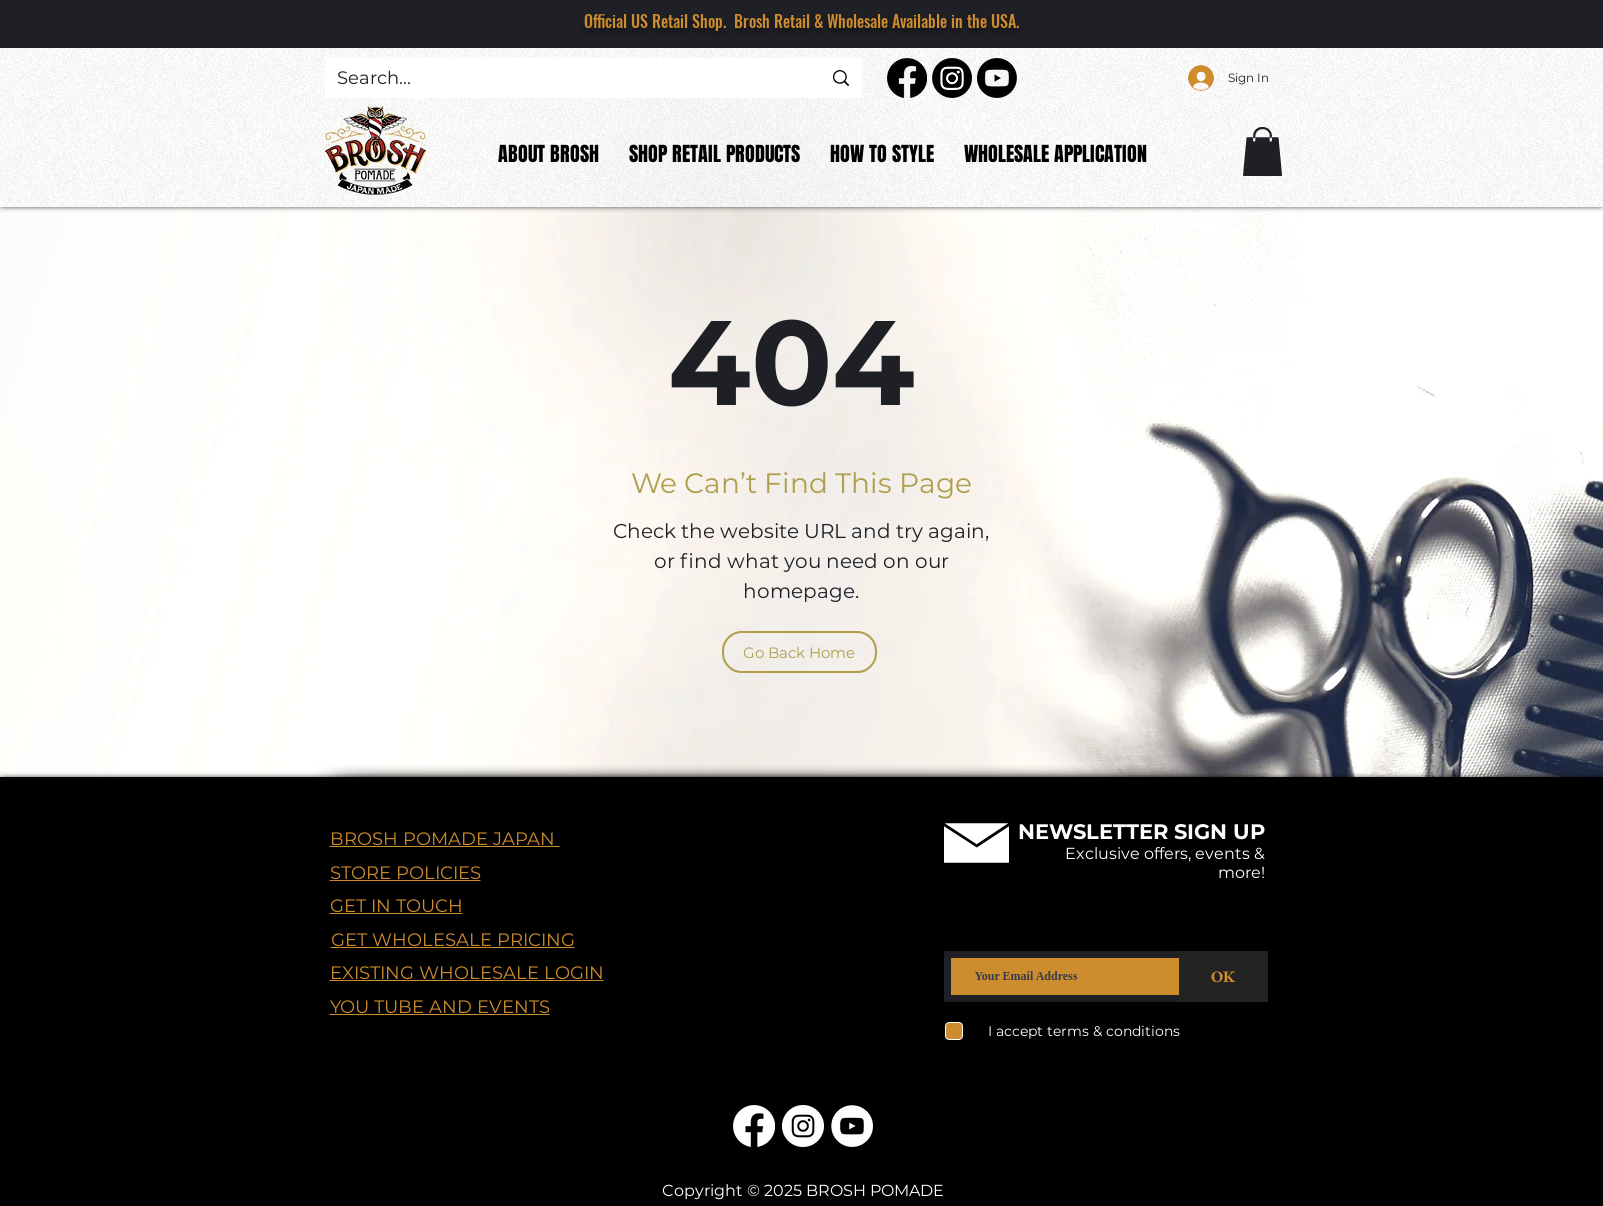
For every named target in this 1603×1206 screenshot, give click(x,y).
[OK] (1223, 976)
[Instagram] (952, 78)
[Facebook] (907, 78)
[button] (1262, 151)
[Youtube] (997, 78)
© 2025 (774, 1190)
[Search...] (564, 78)
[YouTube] (852, 1126)
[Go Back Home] (799, 652)
